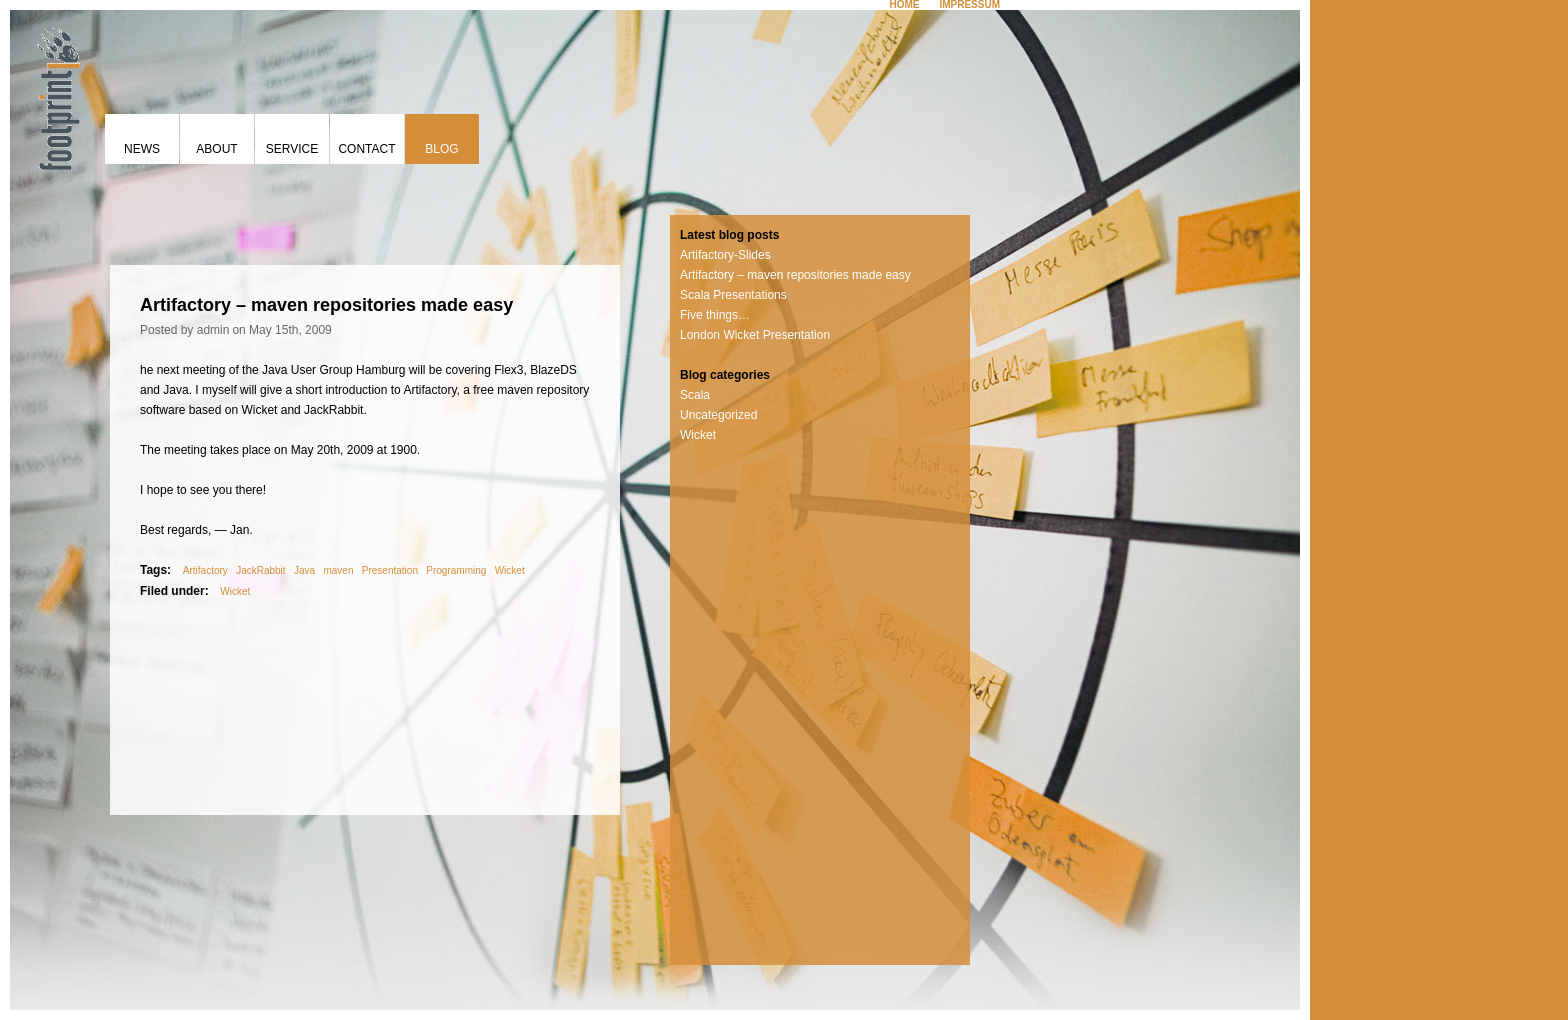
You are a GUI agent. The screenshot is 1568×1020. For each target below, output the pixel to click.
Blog (441, 149)
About (216, 149)
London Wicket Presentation (755, 335)
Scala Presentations (733, 295)
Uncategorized (718, 415)
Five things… (715, 315)
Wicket (698, 435)
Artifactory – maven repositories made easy (795, 275)
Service (292, 149)
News (142, 149)
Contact (366, 149)
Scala (695, 395)
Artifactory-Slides (725, 255)
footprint (55, 95)
